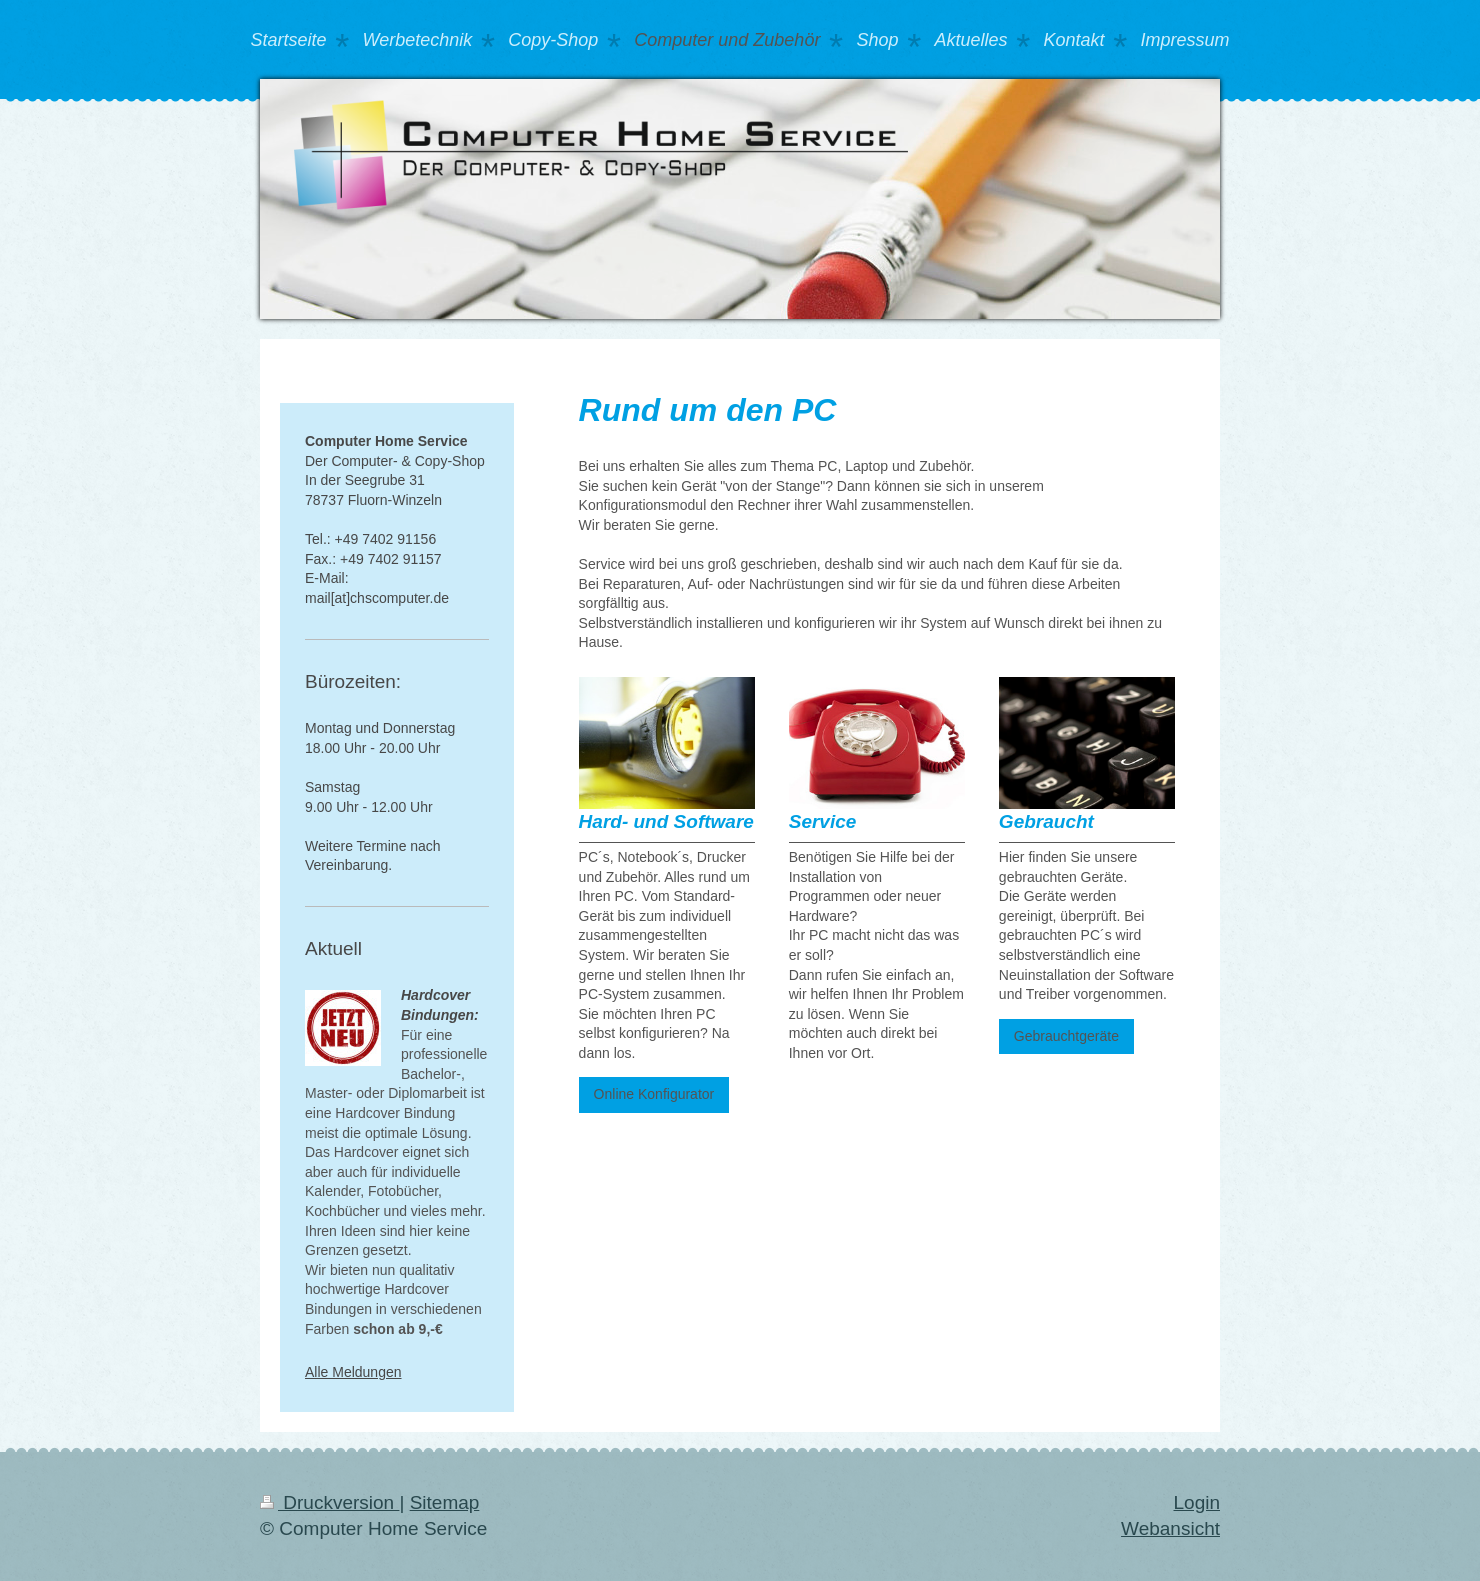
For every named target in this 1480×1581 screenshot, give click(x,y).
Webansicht (1170, 1528)
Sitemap (445, 1502)
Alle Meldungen (353, 1372)
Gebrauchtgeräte (1066, 1036)
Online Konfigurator (654, 1094)
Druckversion (329, 1502)
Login (1197, 1502)
